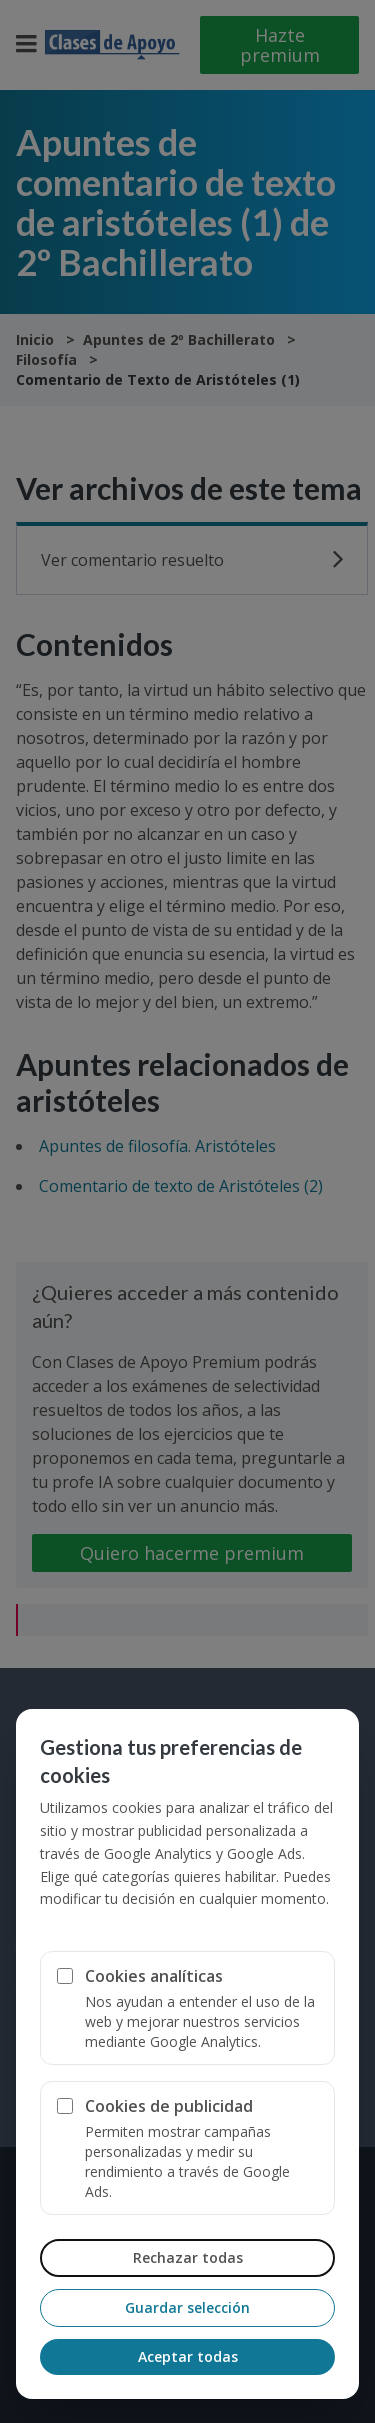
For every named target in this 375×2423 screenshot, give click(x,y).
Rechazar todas (188, 2257)
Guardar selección (187, 2307)
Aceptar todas (188, 2356)
